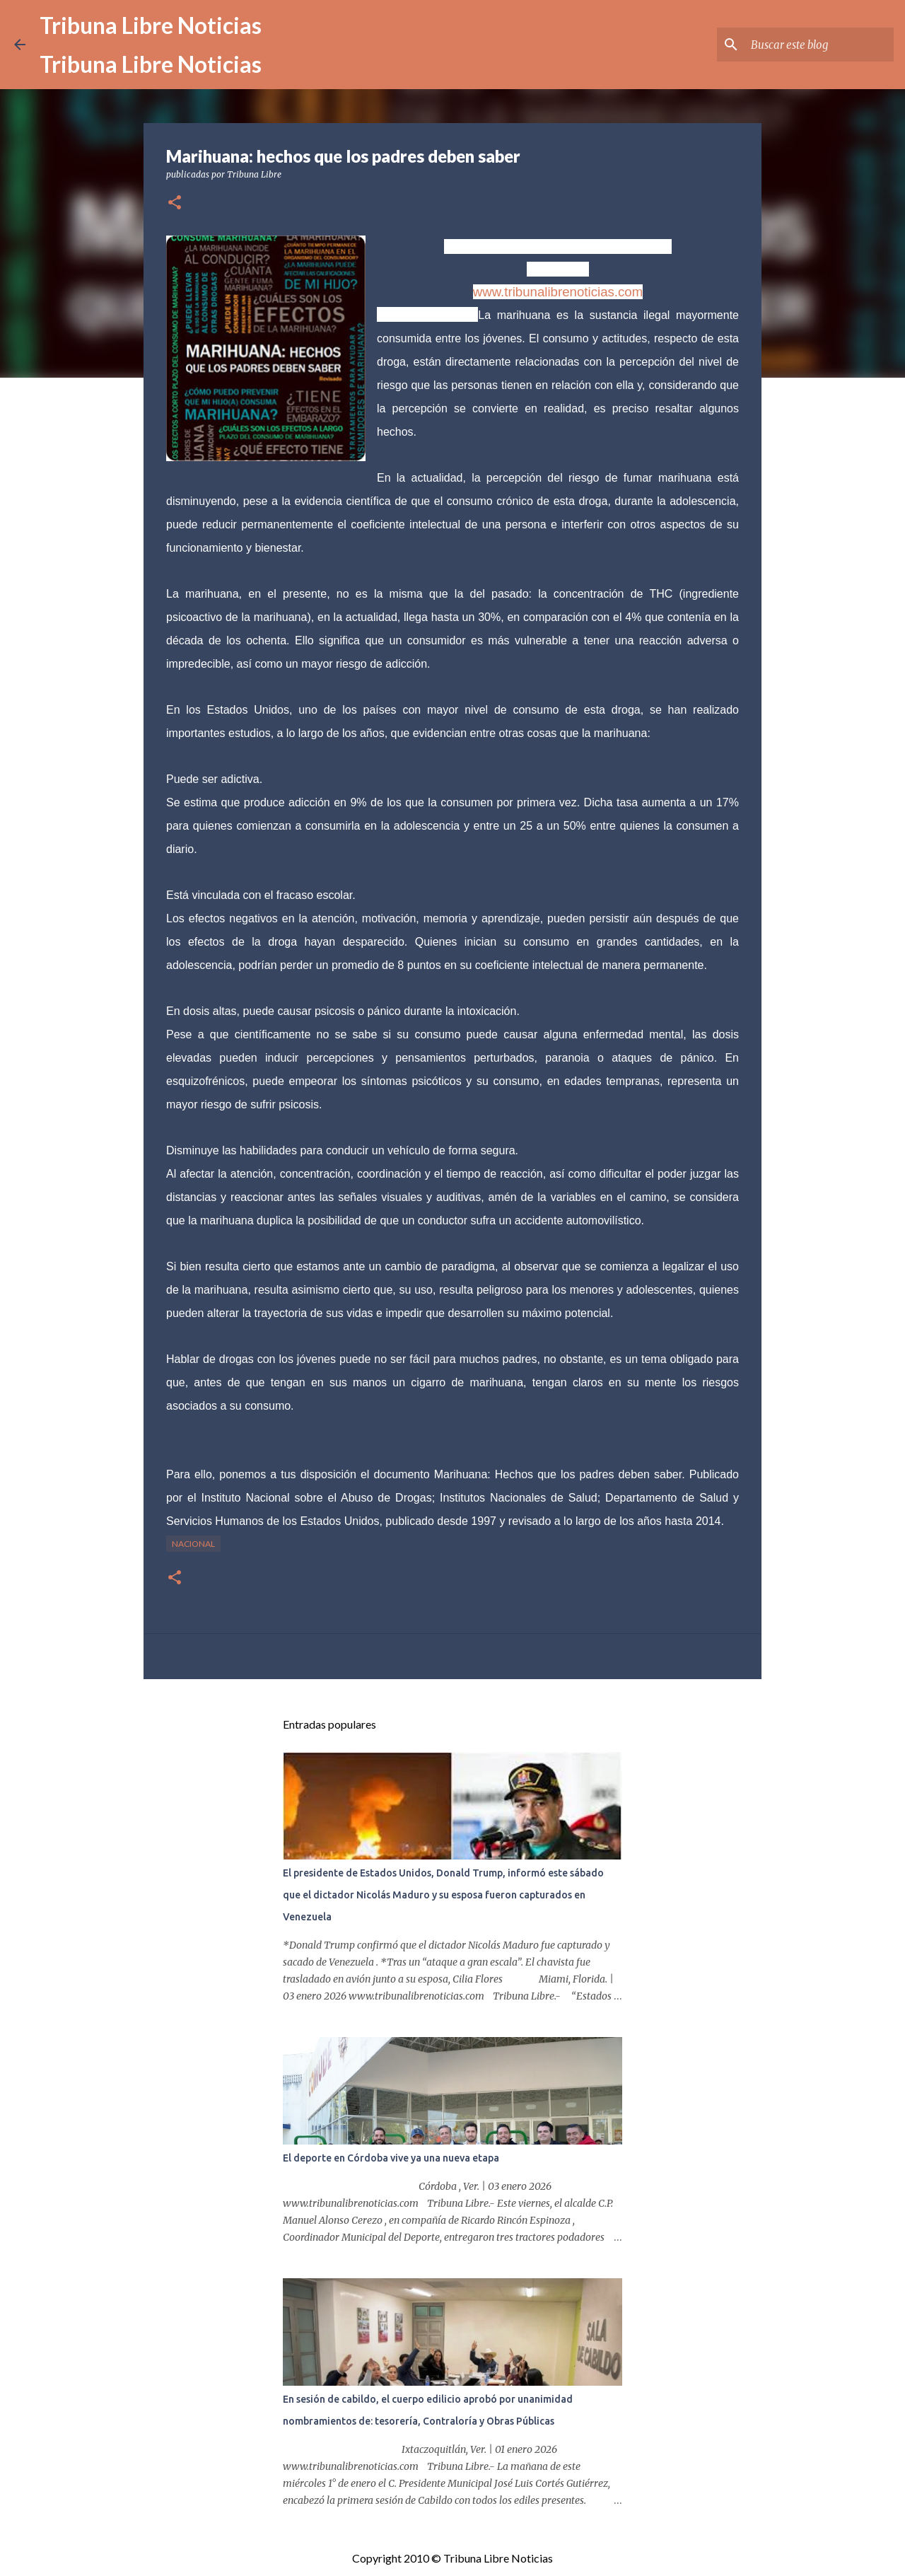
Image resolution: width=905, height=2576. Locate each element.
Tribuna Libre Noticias (151, 25)
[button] (174, 203)
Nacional (193, 1543)
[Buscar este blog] (819, 45)
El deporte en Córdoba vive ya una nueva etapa (391, 2158)
